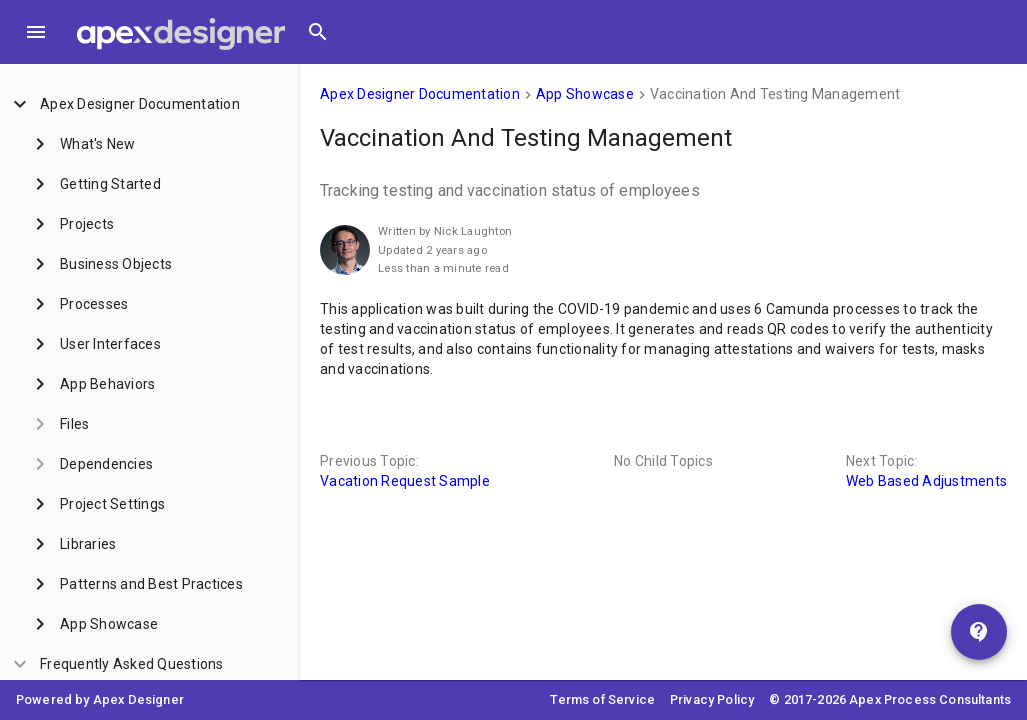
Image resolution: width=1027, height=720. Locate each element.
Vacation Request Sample (405, 481)
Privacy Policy (712, 699)
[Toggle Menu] (36, 32)
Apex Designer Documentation (420, 94)
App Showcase (585, 94)
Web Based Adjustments (926, 481)
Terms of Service (602, 699)
